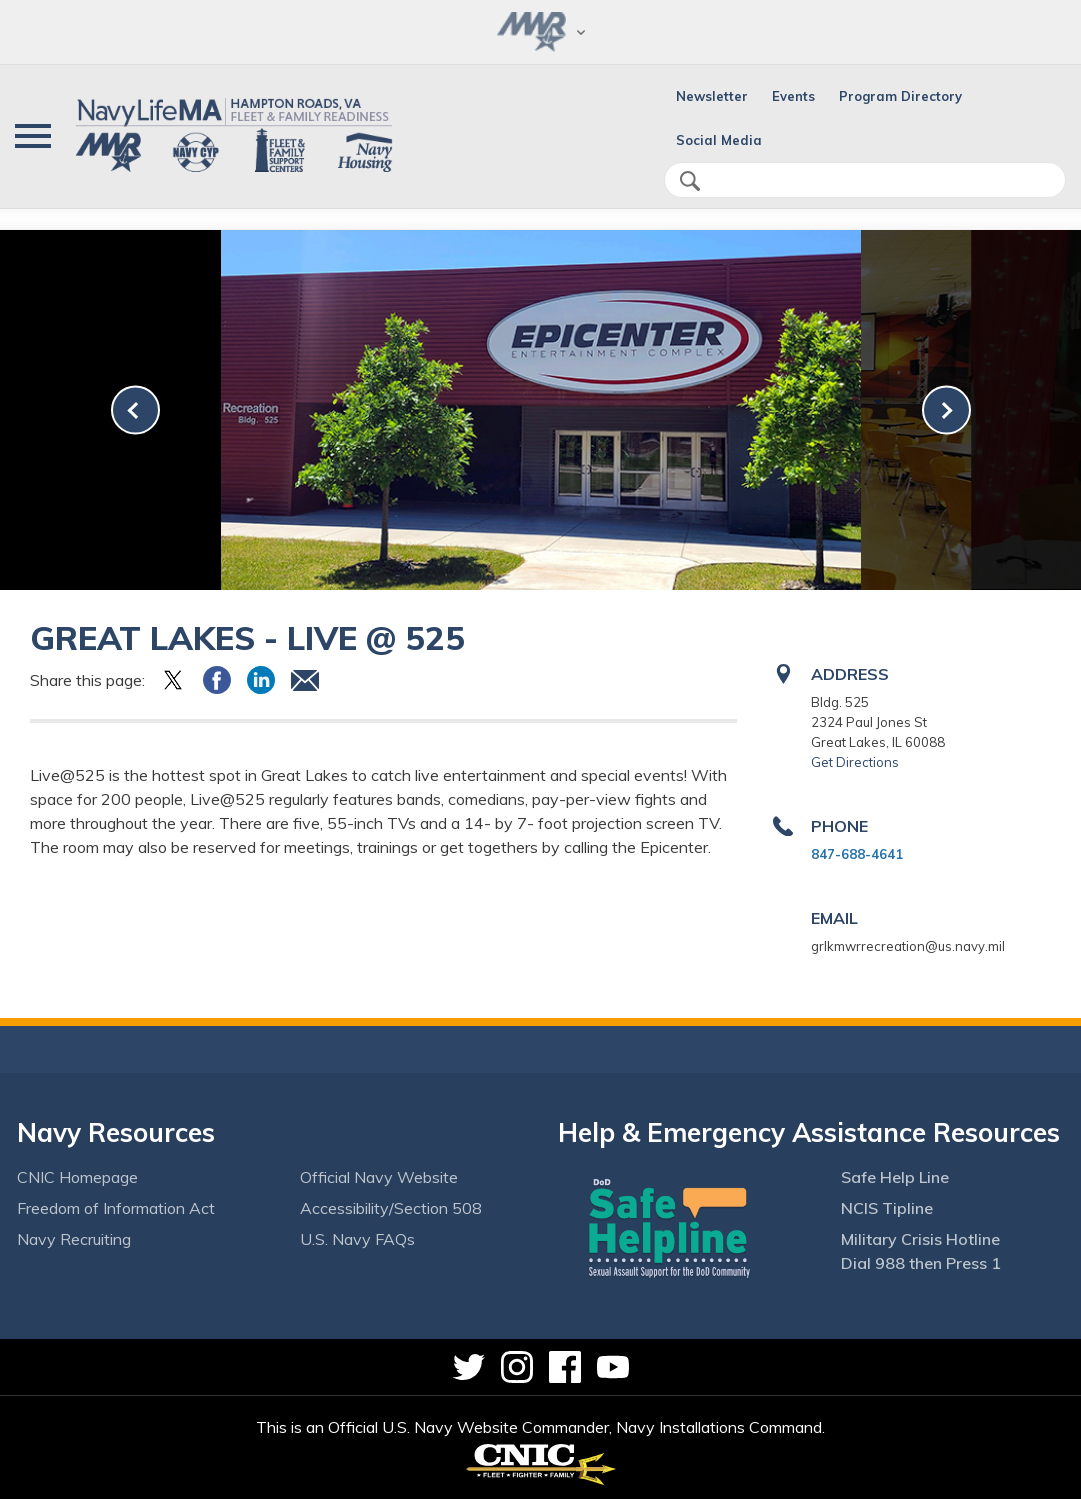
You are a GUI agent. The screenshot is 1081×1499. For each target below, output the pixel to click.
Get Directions (855, 762)
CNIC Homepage (77, 1177)
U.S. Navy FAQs (357, 1239)
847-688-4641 (857, 854)
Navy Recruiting (74, 1239)
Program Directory (900, 96)
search (690, 181)
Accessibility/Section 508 (391, 1208)
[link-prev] (135, 410)
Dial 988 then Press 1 (921, 1263)
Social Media (719, 140)
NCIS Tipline (887, 1208)
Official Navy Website (379, 1177)
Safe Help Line (895, 1177)
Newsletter (712, 96)
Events (793, 96)
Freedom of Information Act (116, 1208)
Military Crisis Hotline (920, 1239)
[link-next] (946, 410)
